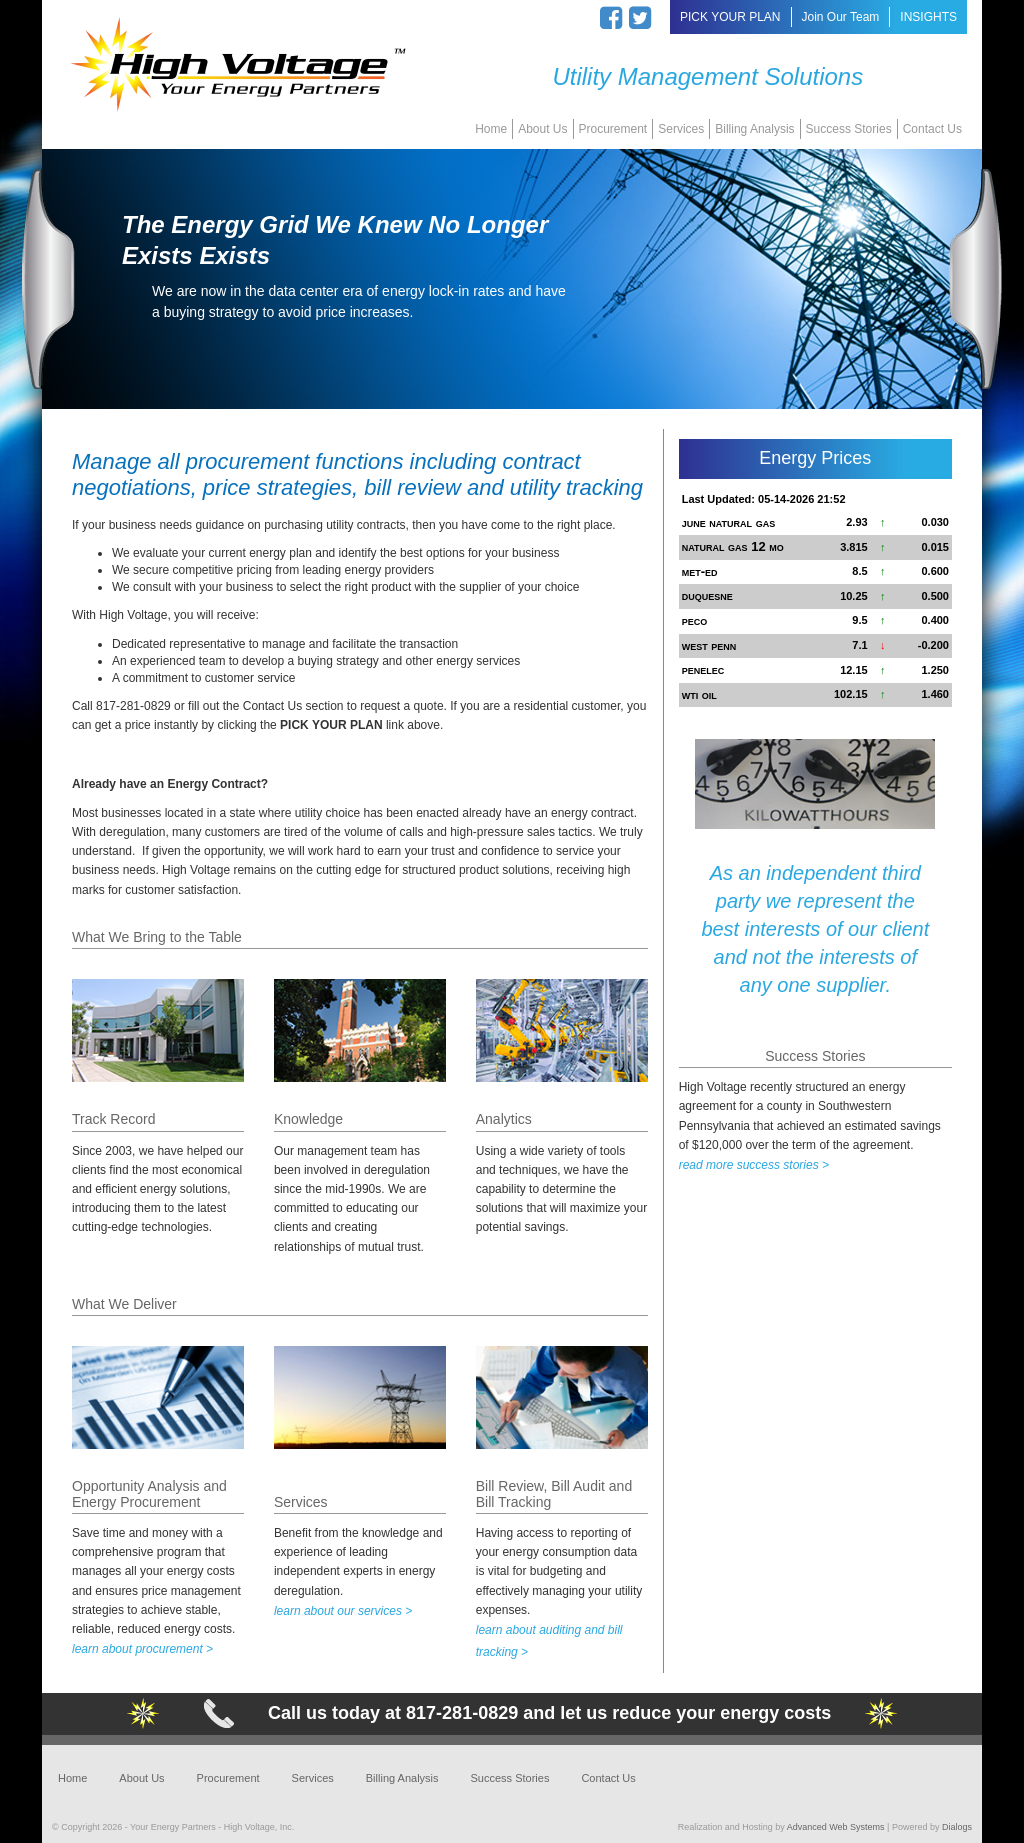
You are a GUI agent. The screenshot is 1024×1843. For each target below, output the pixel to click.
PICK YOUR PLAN (730, 17)
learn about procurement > (142, 1649)
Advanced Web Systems (836, 1827)
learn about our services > (343, 1611)
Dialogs (957, 1827)
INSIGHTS (928, 17)
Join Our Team (841, 17)
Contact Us (932, 129)
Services (681, 129)
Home (491, 129)
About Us (542, 129)
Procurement (613, 129)
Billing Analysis (754, 129)
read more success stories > (754, 1165)
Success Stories (849, 129)
